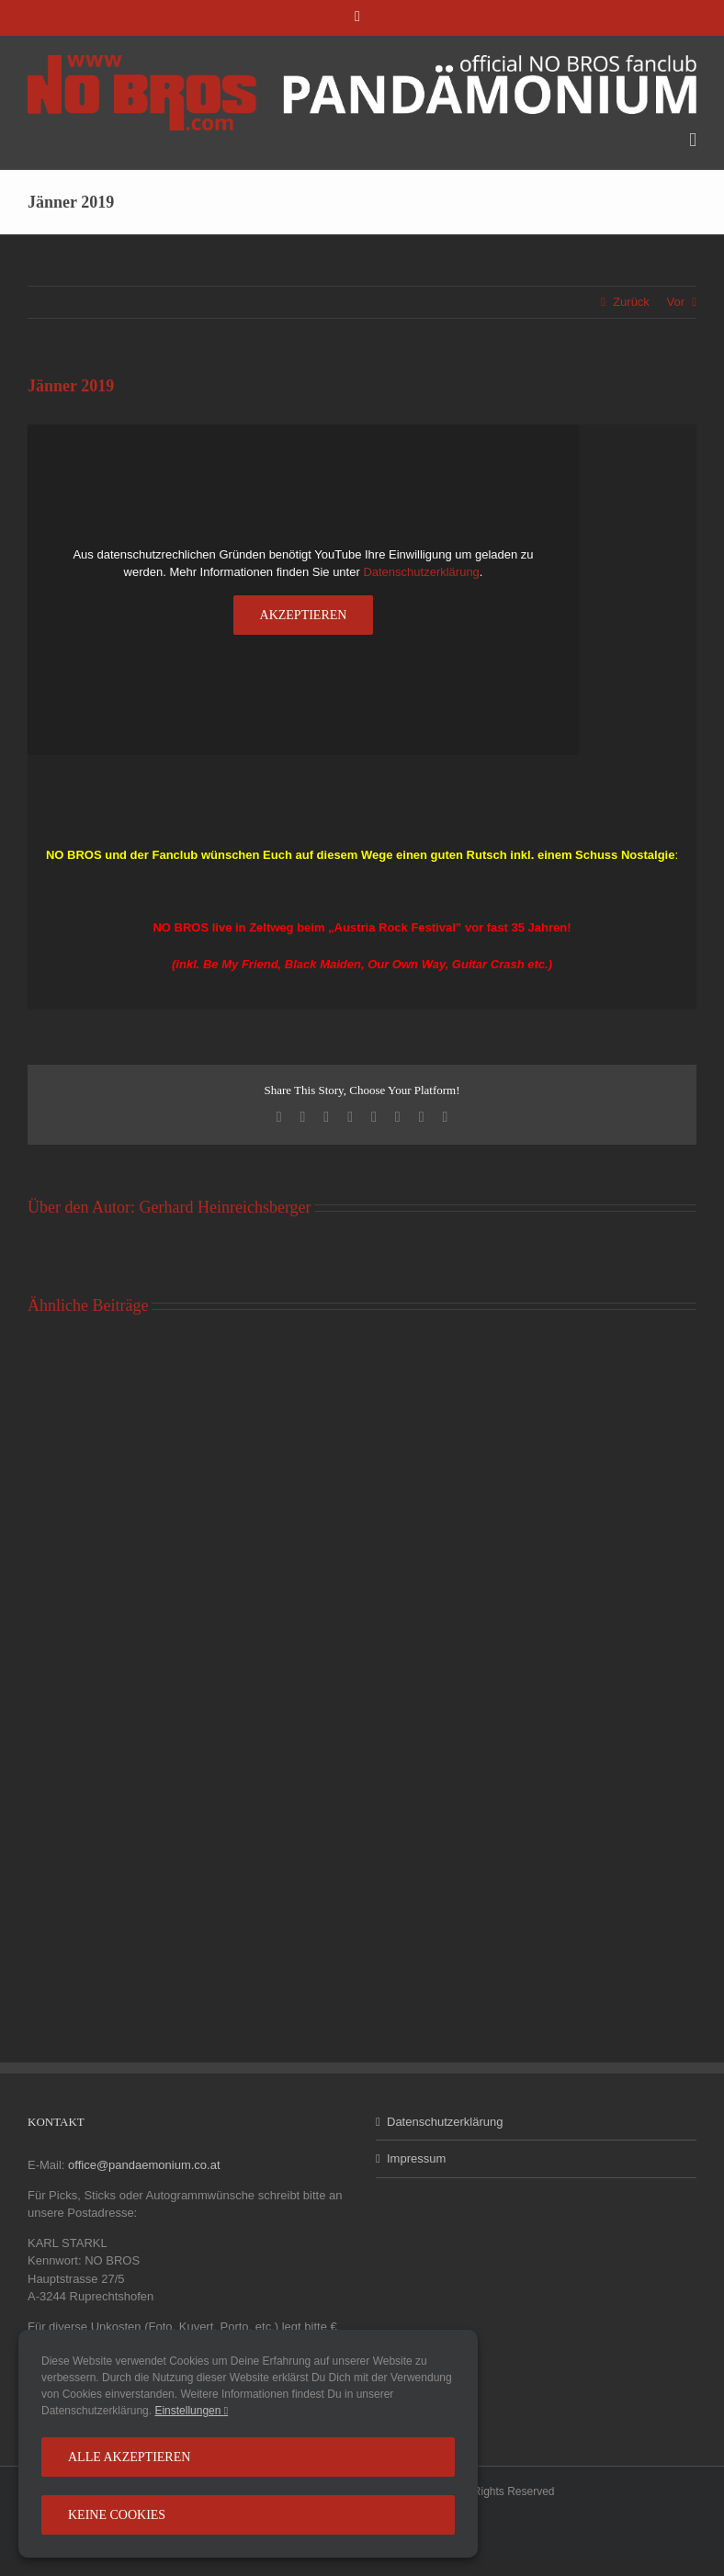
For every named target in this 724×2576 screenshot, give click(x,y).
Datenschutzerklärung (421, 572)
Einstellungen (191, 2410)
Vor (675, 302)
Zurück (631, 302)
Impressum (416, 2158)
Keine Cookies (116, 2515)
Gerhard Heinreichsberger (225, 1207)
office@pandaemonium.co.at (144, 2165)
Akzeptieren (303, 615)
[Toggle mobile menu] (692, 140)
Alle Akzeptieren (129, 2457)
